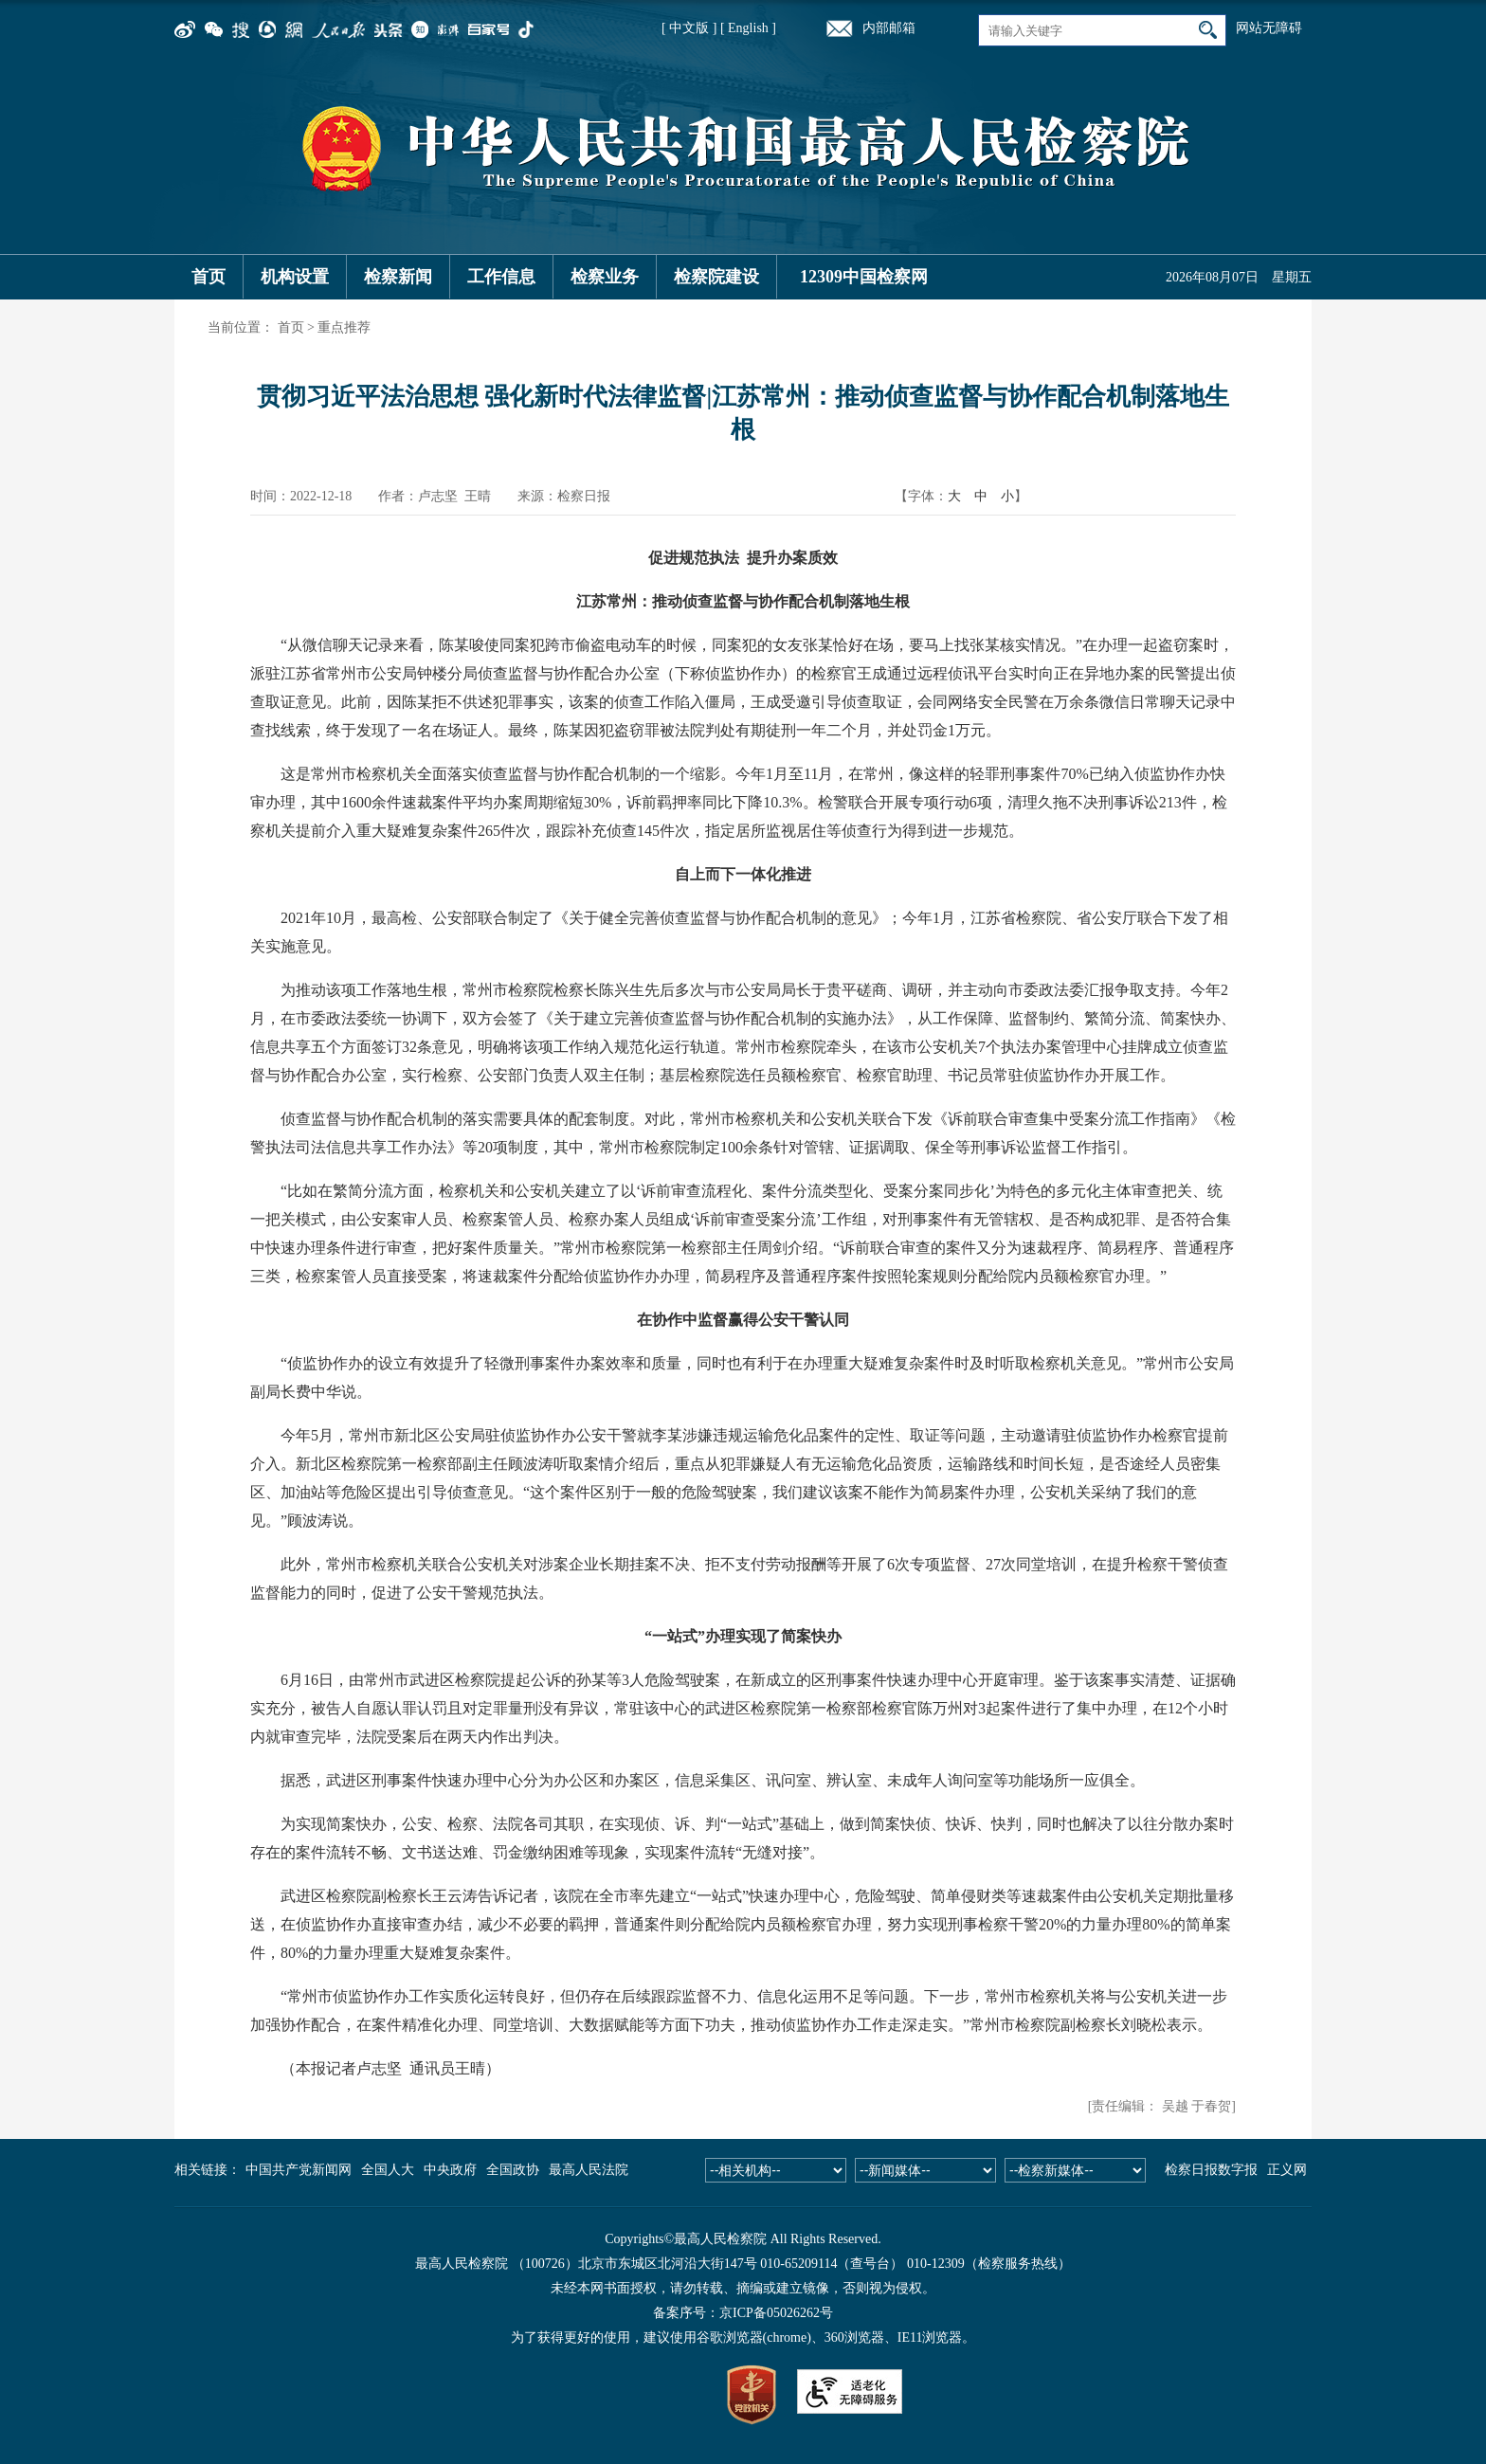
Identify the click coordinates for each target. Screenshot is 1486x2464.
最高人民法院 (588, 2170)
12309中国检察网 (864, 276)
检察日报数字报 (1211, 2170)
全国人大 (387, 2170)
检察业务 (605, 276)
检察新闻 (398, 276)
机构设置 (295, 276)
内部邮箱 (888, 28)
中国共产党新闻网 (298, 2170)
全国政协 (512, 2170)
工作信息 (501, 276)
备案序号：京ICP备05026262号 (743, 2313)
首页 (208, 276)
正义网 (1287, 2170)
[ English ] (748, 28)
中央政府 (450, 2170)
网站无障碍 (1269, 28)
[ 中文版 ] (688, 28)
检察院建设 (716, 276)
